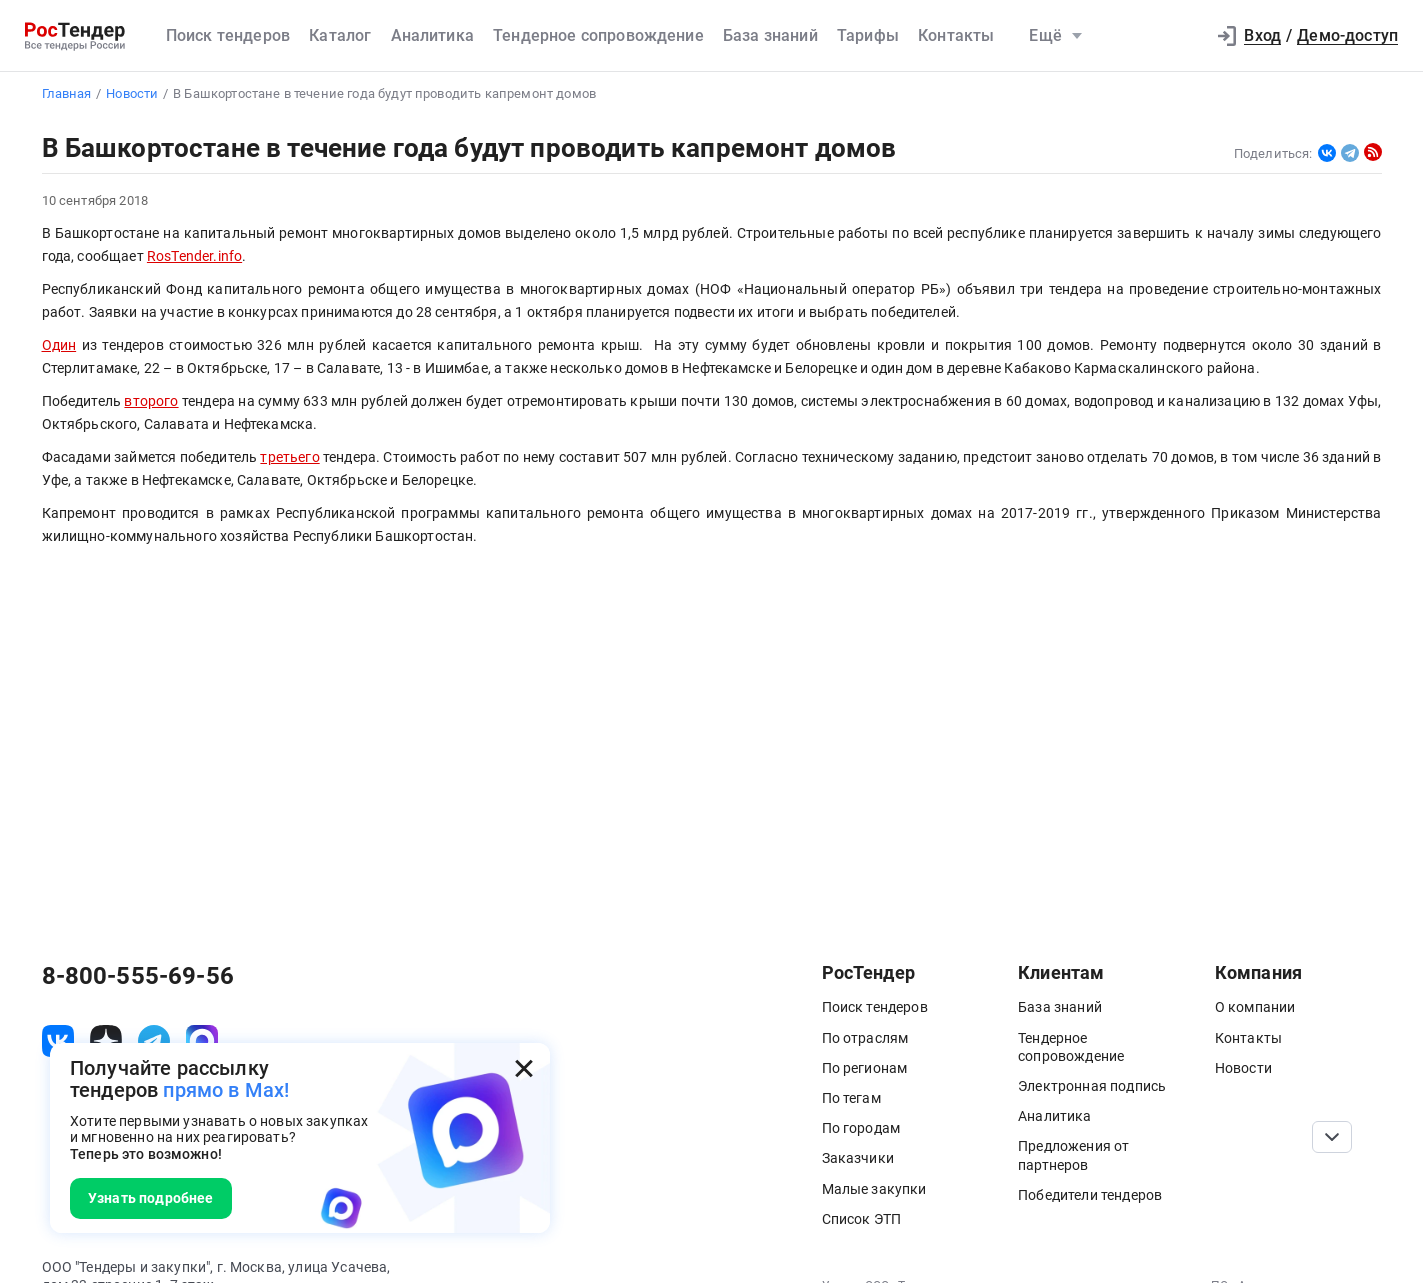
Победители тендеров (1090, 1195)
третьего (289, 457)
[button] (1180, 36)
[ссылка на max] (202, 1041)
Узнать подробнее (151, 1198)
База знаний (770, 35)
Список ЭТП (862, 1219)
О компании (1255, 1007)
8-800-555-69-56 (138, 976)
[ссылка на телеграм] (154, 1041)
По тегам (851, 1098)
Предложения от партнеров (1073, 1155)
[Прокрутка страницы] (1332, 1137)
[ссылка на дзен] (106, 1041)
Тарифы (868, 35)
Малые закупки (874, 1189)
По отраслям (865, 1038)
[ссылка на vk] (58, 1041)
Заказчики (858, 1158)
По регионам (865, 1068)
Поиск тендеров (228, 35)
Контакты (956, 35)
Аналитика (432, 35)
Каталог (340, 35)
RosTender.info (194, 256)
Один (59, 345)
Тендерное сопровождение (598, 35)
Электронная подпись (1092, 1086)
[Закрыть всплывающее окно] (524, 1069)
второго (151, 401)
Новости (1243, 1068)
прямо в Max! (226, 1090)
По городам (861, 1128)
